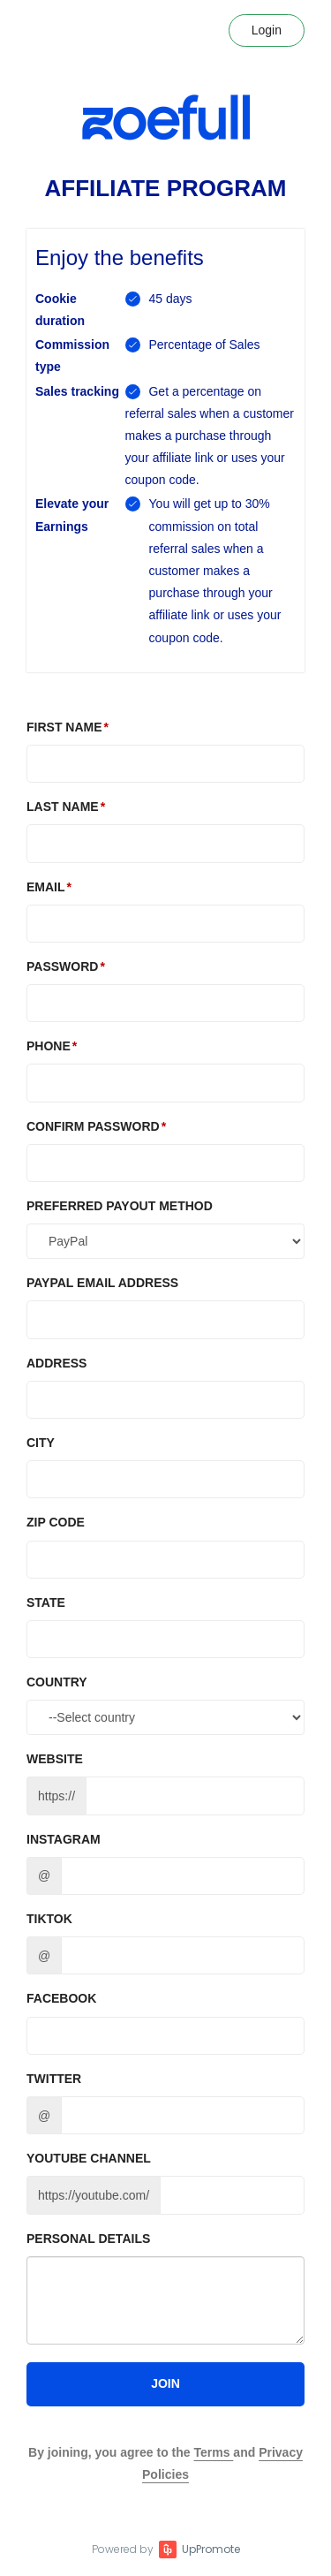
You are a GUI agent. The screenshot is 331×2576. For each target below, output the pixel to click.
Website (54, 1759)
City (40, 1443)
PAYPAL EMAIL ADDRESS (102, 1283)
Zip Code (55, 1522)
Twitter (53, 2079)
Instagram (63, 1839)
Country (56, 1682)
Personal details (88, 2238)
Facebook (61, 1998)
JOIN (165, 2383)
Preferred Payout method (119, 1206)
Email (45, 887)
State (45, 1602)
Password (62, 966)
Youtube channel (88, 2158)
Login (267, 30)
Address (56, 1363)
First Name (64, 727)
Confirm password (93, 1126)
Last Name (62, 806)
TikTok (49, 1919)
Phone (48, 1046)
